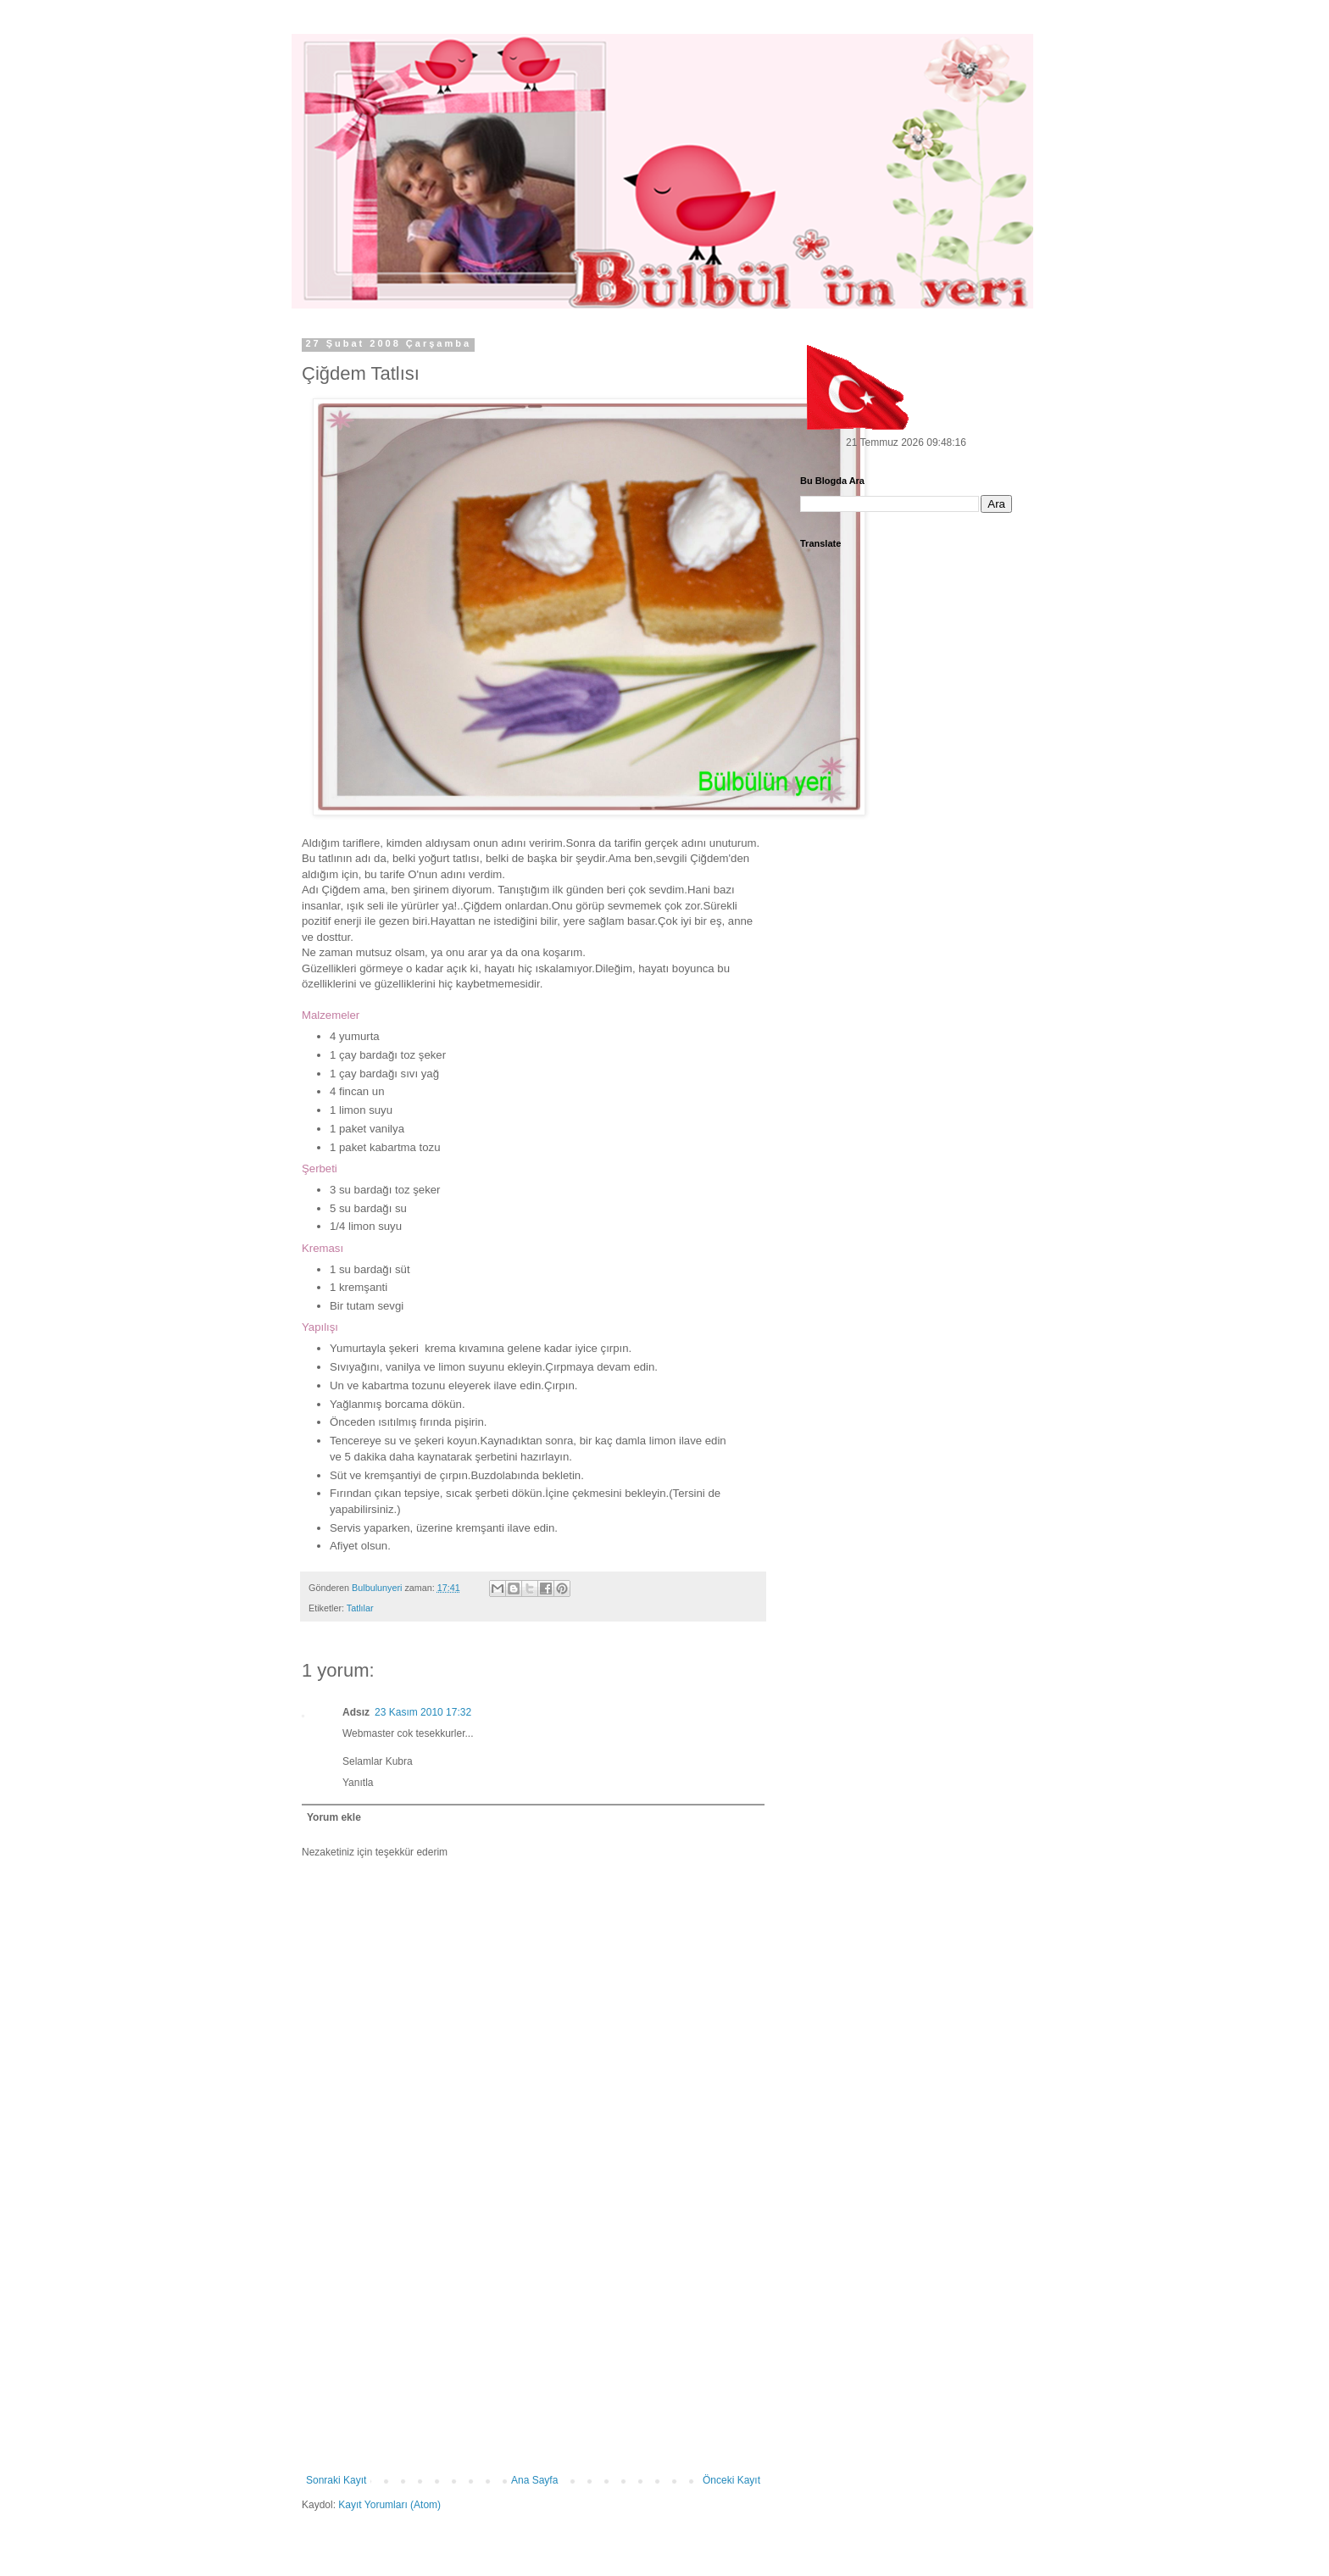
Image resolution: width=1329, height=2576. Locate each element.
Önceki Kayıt (731, 2480)
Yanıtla (357, 1783)
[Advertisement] (533, 2347)
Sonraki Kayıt (336, 2480)
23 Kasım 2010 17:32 (423, 1712)
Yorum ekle (334, 1817)
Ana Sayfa (534, 2480)
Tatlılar (360, 1608)
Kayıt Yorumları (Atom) (389, 2505)
